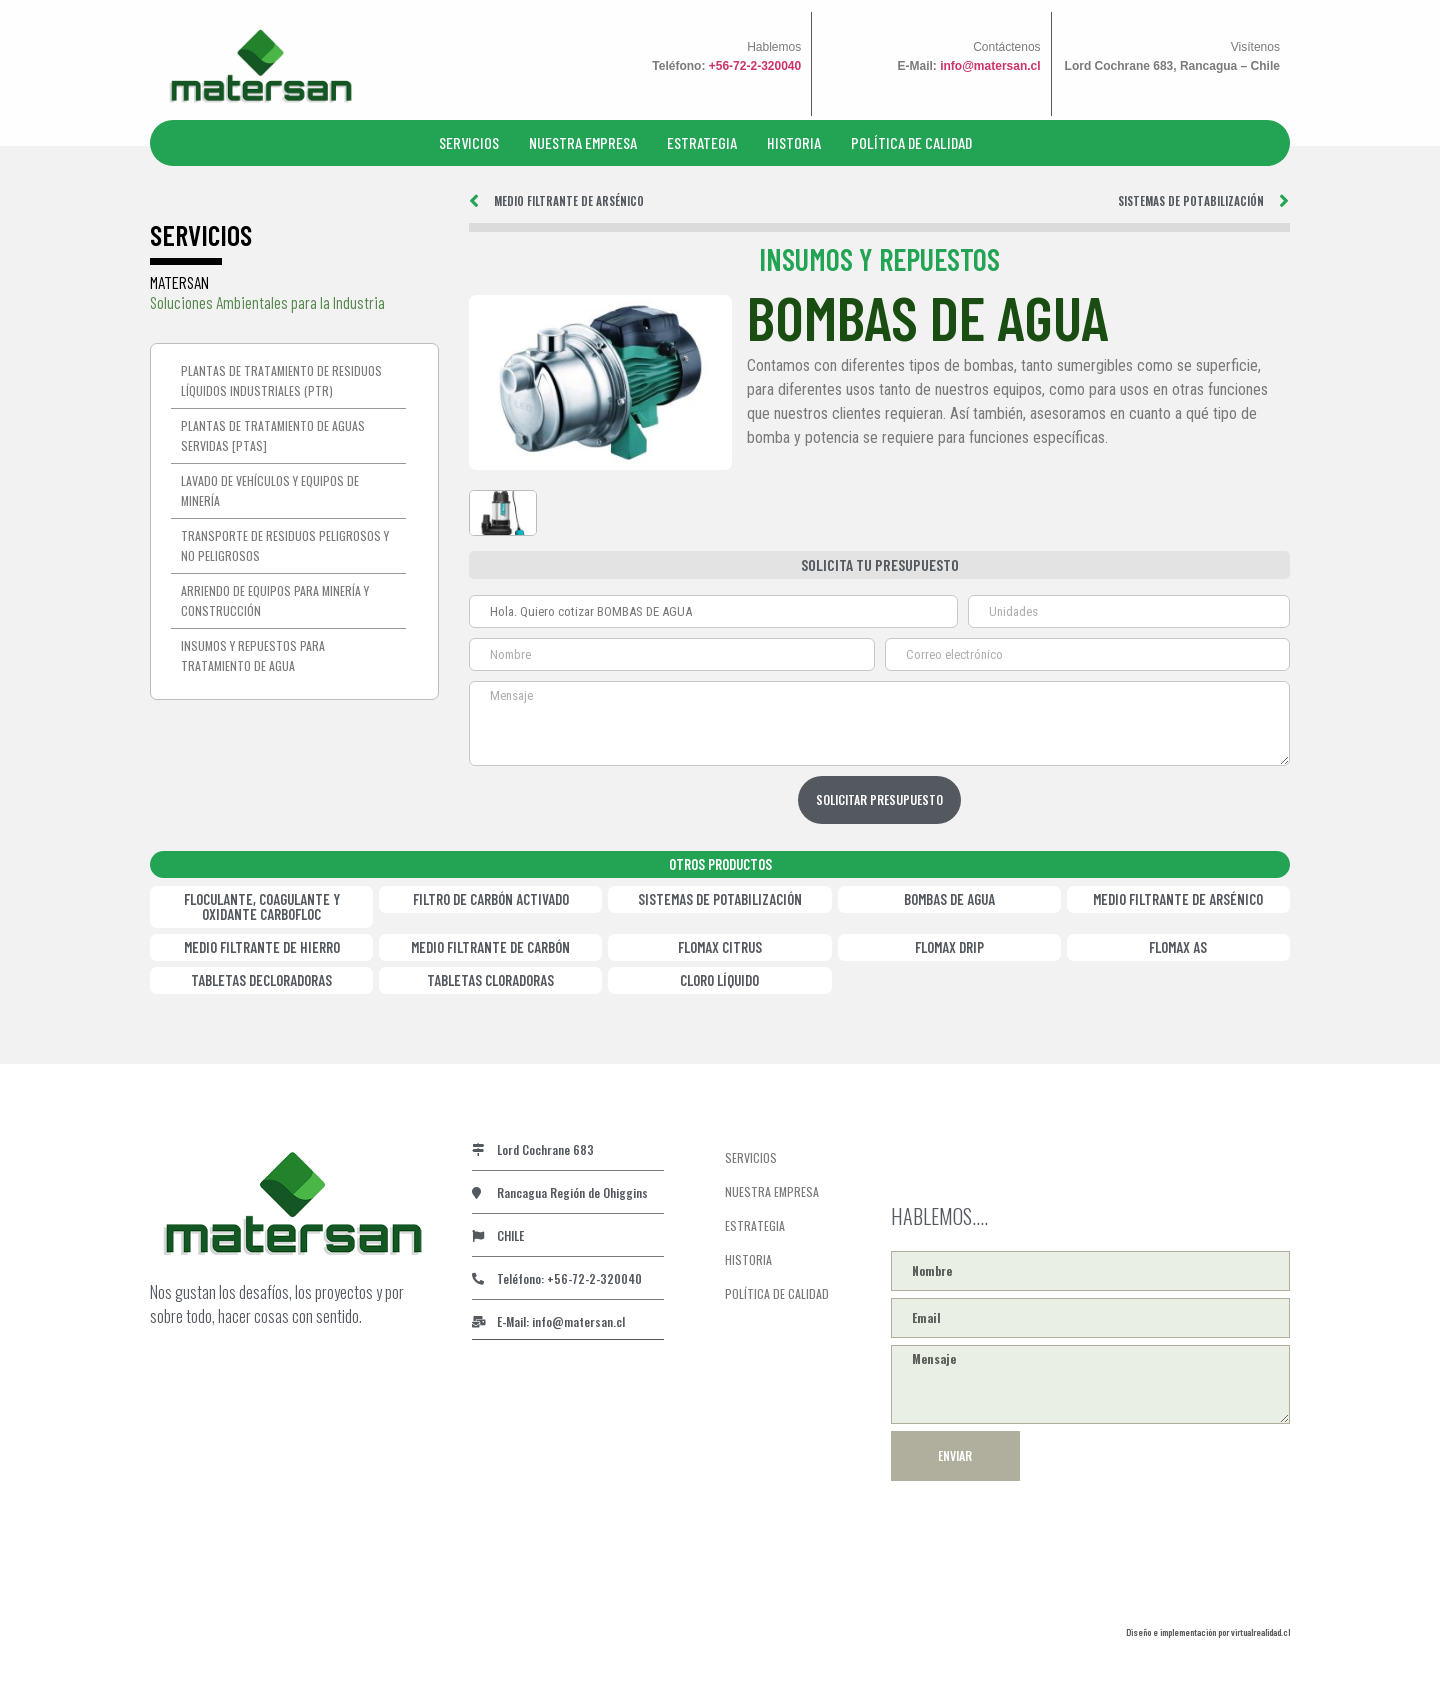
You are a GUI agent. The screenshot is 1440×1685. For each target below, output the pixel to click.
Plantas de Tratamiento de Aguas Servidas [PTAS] (273, 435)
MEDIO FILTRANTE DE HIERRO (262, 945)
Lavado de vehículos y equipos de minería (270, 490)
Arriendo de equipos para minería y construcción (275, 600)
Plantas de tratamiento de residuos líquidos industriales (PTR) (281, 380)
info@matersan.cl (990, 66)
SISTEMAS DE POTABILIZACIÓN (720, 897)
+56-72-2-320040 (755, 66)
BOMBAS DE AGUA (949, 897)
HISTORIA (794, 142)
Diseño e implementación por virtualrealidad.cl (1208, 1630)
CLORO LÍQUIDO (719, 978)
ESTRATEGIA (702, 142)
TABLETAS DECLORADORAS (261, 978)
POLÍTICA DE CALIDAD (911, 142)
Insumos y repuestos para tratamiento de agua (253, 655)
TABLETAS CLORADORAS (490, 978)
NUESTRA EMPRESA (583, 142)
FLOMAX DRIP (949, 945)
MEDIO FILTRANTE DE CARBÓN (490, 945)
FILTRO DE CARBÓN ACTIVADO (491, 897)
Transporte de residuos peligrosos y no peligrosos (285, 545)
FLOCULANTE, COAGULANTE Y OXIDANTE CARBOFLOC (262, 904)
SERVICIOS (469, 142)
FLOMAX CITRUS (720, 945)
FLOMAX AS (1178, 945)
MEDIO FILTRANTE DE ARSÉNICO (1178, 897)
